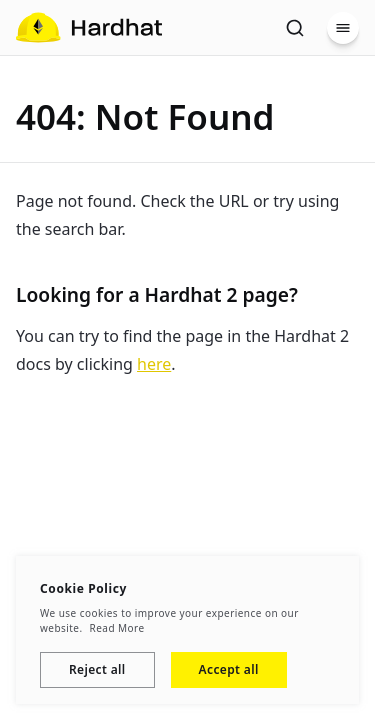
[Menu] (343, 28)
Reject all (97, 669)
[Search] (295, 28)
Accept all (229, 669)
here (154, 364)
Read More (117, 628)
